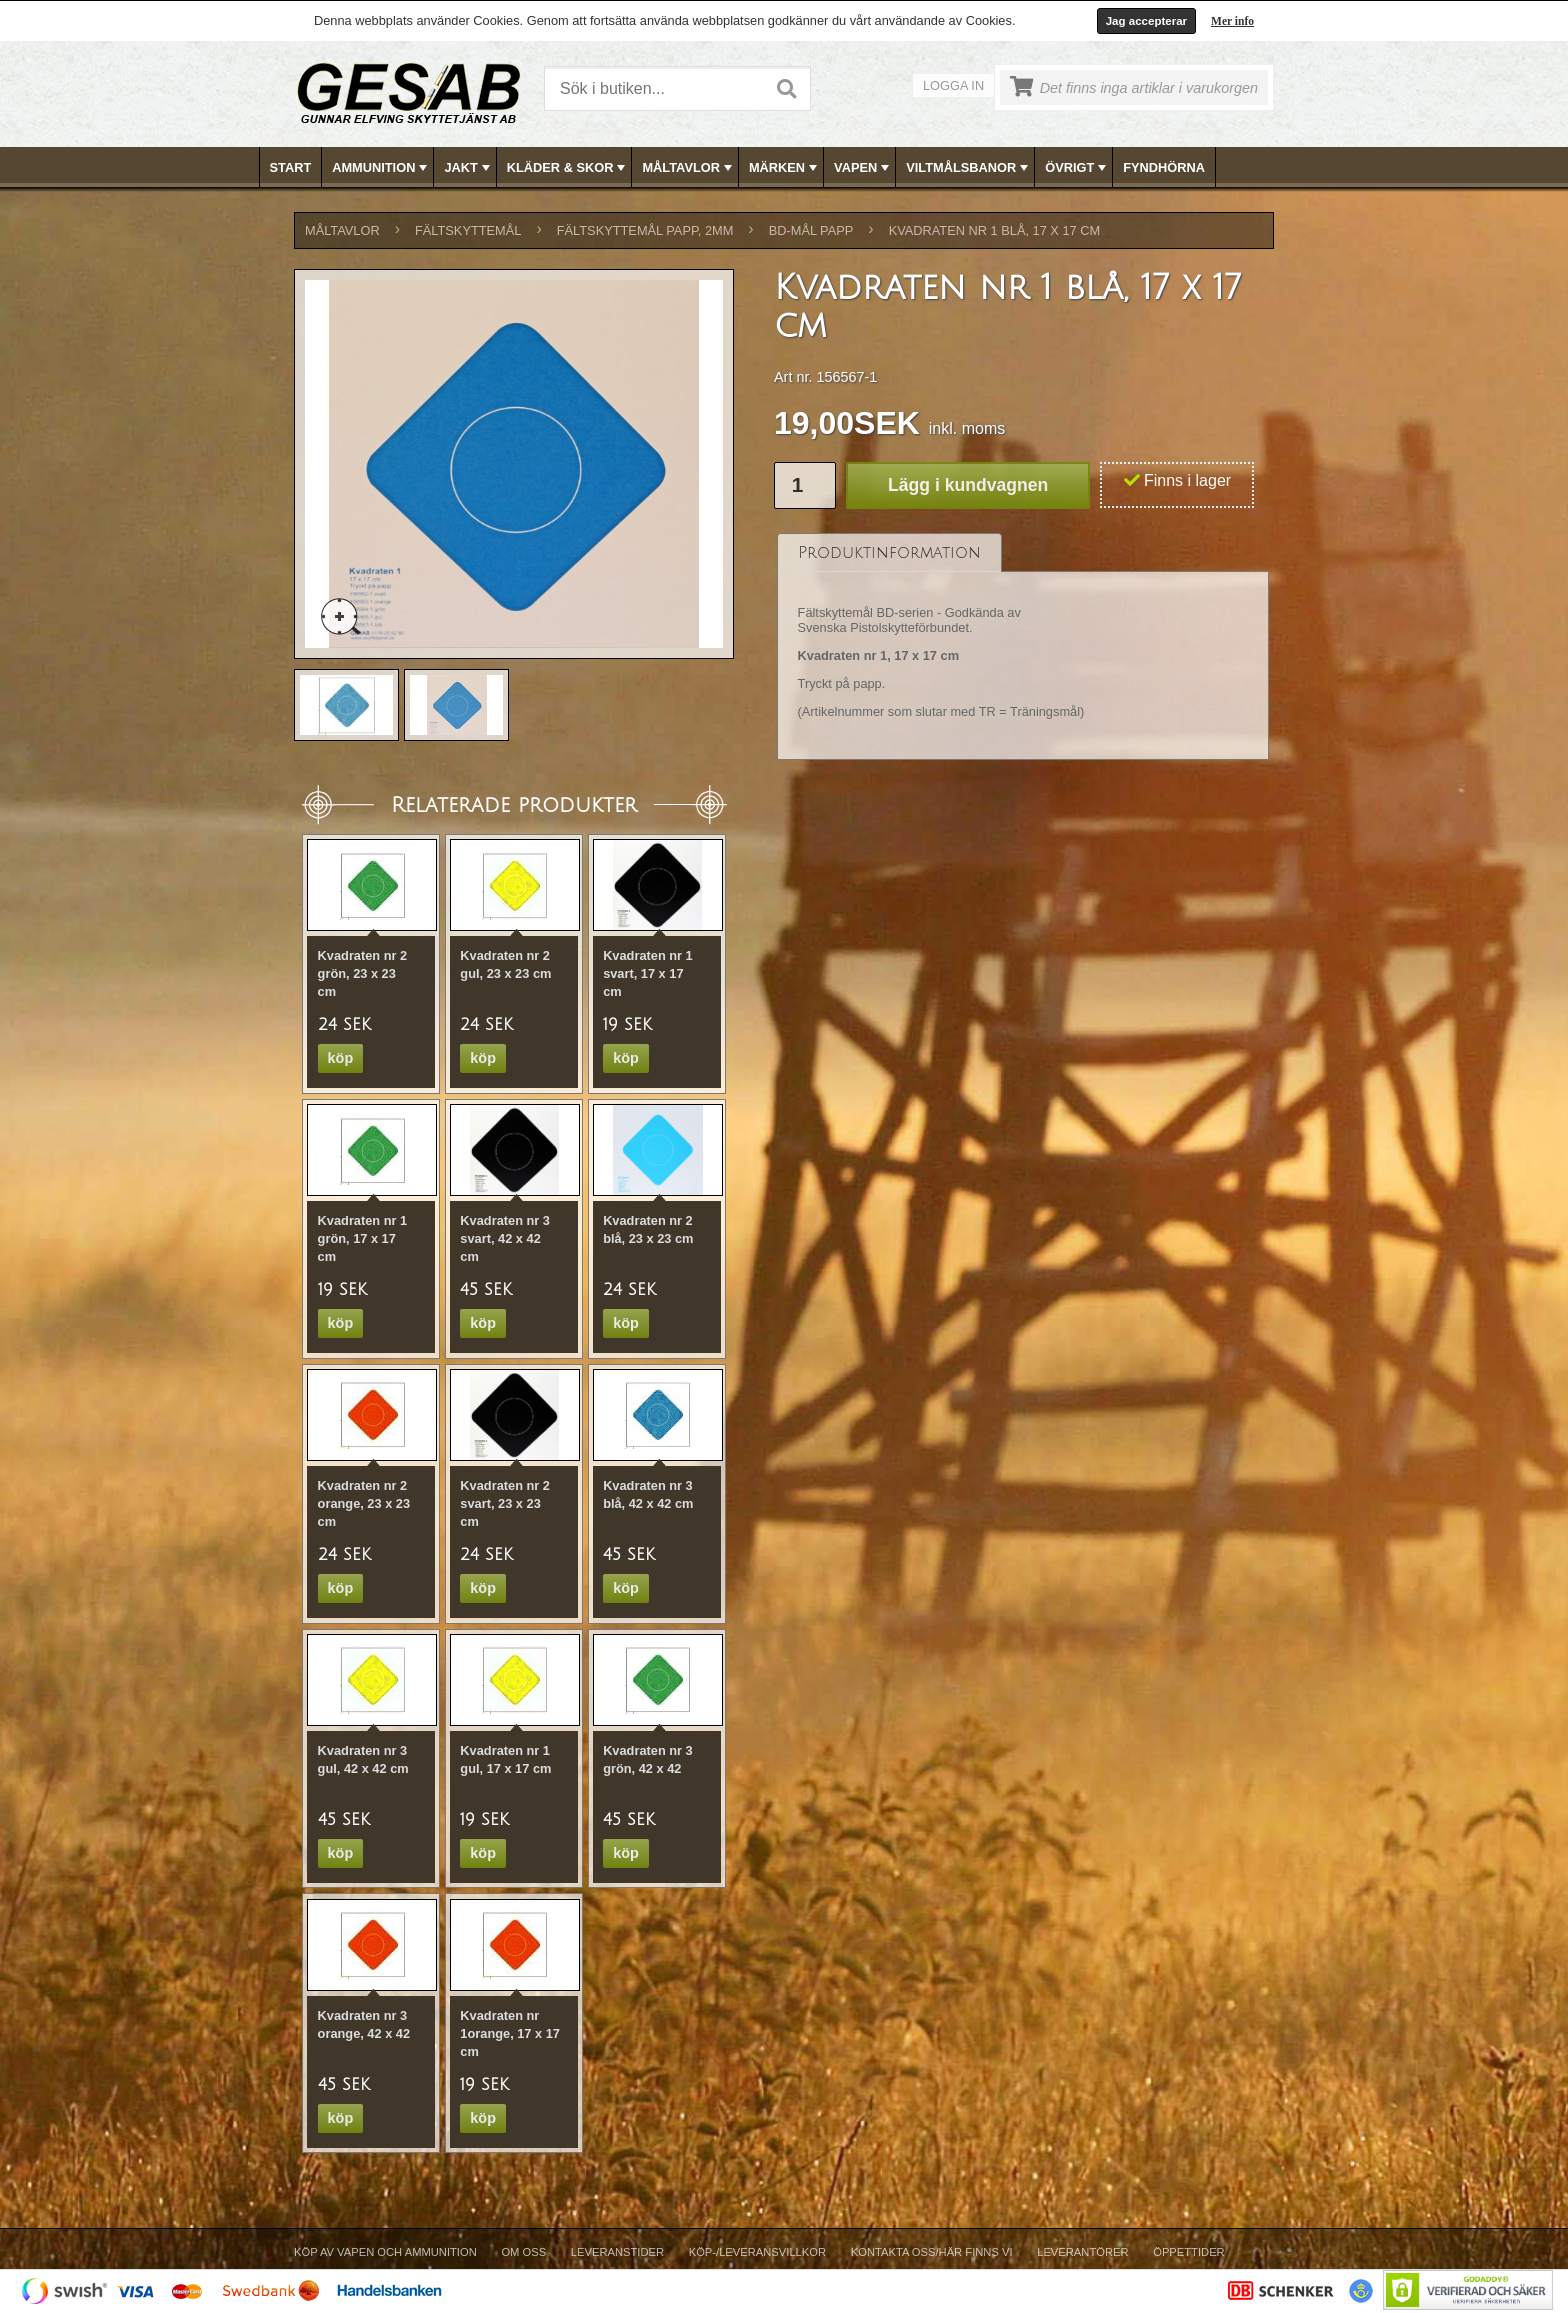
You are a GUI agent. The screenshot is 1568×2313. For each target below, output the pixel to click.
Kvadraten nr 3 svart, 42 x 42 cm (505, 1238)
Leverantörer (1082, 2252)
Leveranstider (617, 2252)
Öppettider (1188, 2252)
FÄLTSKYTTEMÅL (468, 230)
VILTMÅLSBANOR (969, 168)
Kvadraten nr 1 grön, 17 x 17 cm (363, 1238)
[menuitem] (291, 167)
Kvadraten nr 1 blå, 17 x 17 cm (994, 230)
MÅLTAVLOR (688, 168)
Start (291, 167)
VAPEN (863, 168)
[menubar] (785, 167)
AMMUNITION (381, 168)
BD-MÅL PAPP (811, 230)
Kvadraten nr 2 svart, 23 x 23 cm (505, 1503)
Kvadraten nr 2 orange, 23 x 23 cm (364, 1503)
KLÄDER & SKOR (568, 168)
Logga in (953, 85)
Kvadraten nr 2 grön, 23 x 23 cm (363, 973)
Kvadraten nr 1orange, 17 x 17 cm (510, 2033)
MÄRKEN (785, 168)
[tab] (889, 552)
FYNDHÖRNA (1164, 167)
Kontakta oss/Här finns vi (932, 2252)
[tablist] (1023, 647)
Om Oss (523, 2252)
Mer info (1232, 21)
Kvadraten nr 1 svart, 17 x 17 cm (648, 973)
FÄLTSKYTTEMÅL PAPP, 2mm (645, 230)
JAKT (468, 168)
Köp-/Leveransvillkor (757, 2252)
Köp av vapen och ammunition (385, 2252)
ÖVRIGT (1077, 168)
